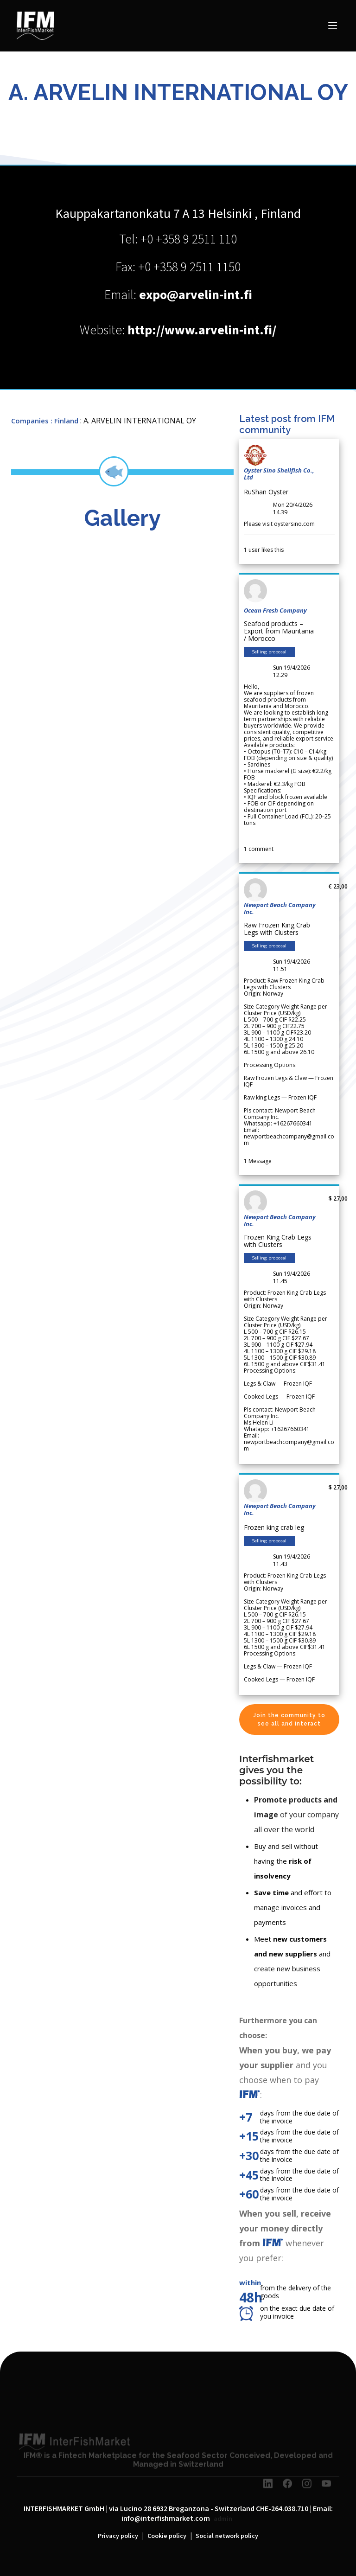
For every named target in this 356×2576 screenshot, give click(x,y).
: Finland (64, 420)
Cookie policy (166, 2536)
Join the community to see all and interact (289, 1719)
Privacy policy (118, 2536)
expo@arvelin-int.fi (195, 295)
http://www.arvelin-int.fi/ (201, 330)
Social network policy (227, 2536)
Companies (30, 420)
